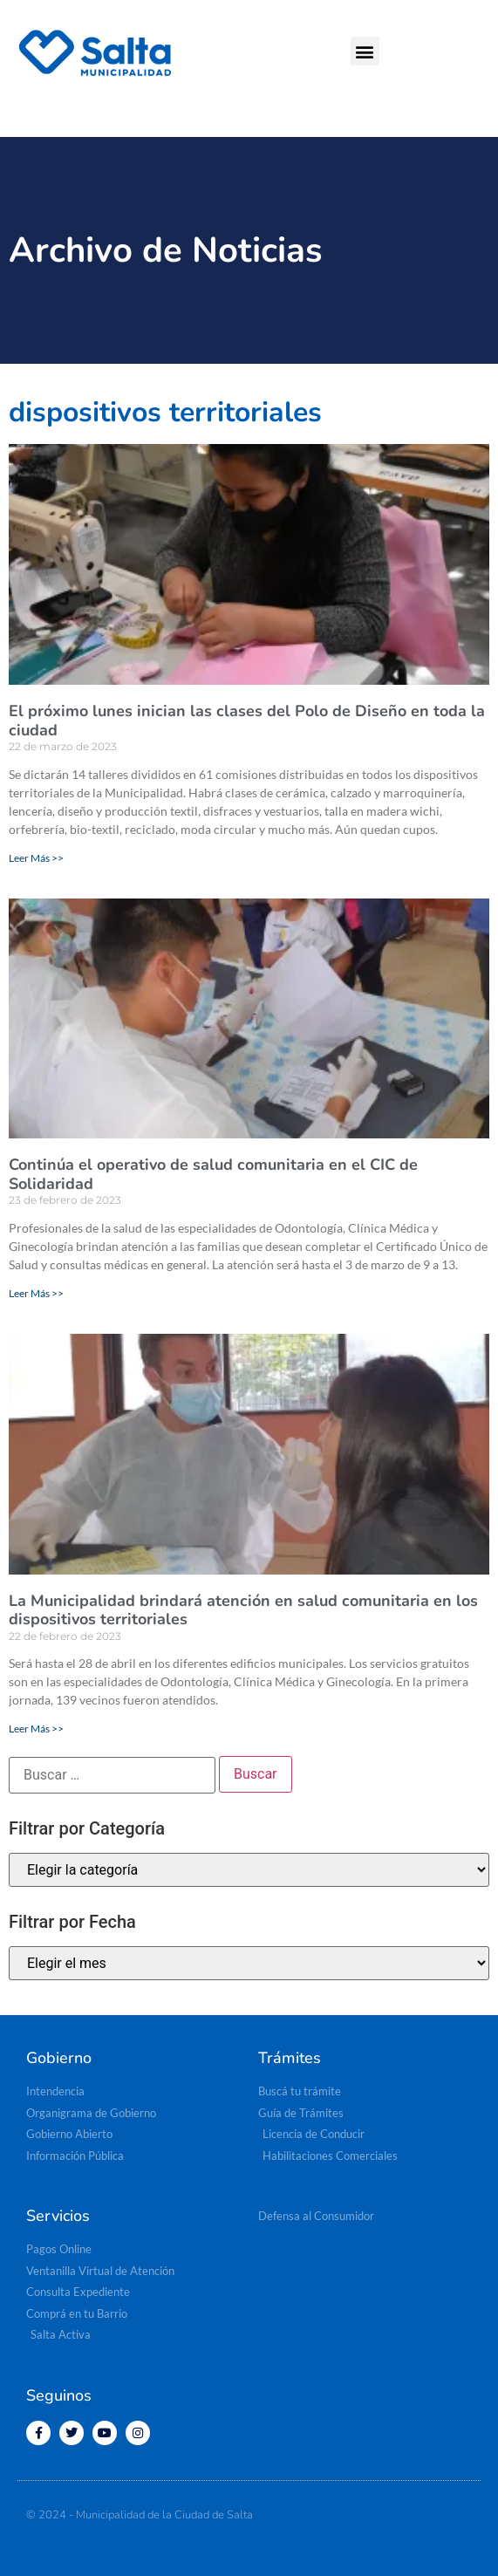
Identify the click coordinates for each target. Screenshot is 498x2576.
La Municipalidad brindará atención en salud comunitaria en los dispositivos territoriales (243, 1610)
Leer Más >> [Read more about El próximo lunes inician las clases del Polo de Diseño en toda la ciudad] (36, 857)
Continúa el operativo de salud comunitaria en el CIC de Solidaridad (213, 1174)
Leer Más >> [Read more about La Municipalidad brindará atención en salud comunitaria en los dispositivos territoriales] (36, 1728)
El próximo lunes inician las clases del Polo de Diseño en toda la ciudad (247, 720)
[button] (365, 51)
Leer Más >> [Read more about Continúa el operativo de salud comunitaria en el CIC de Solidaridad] (36, 1293)
